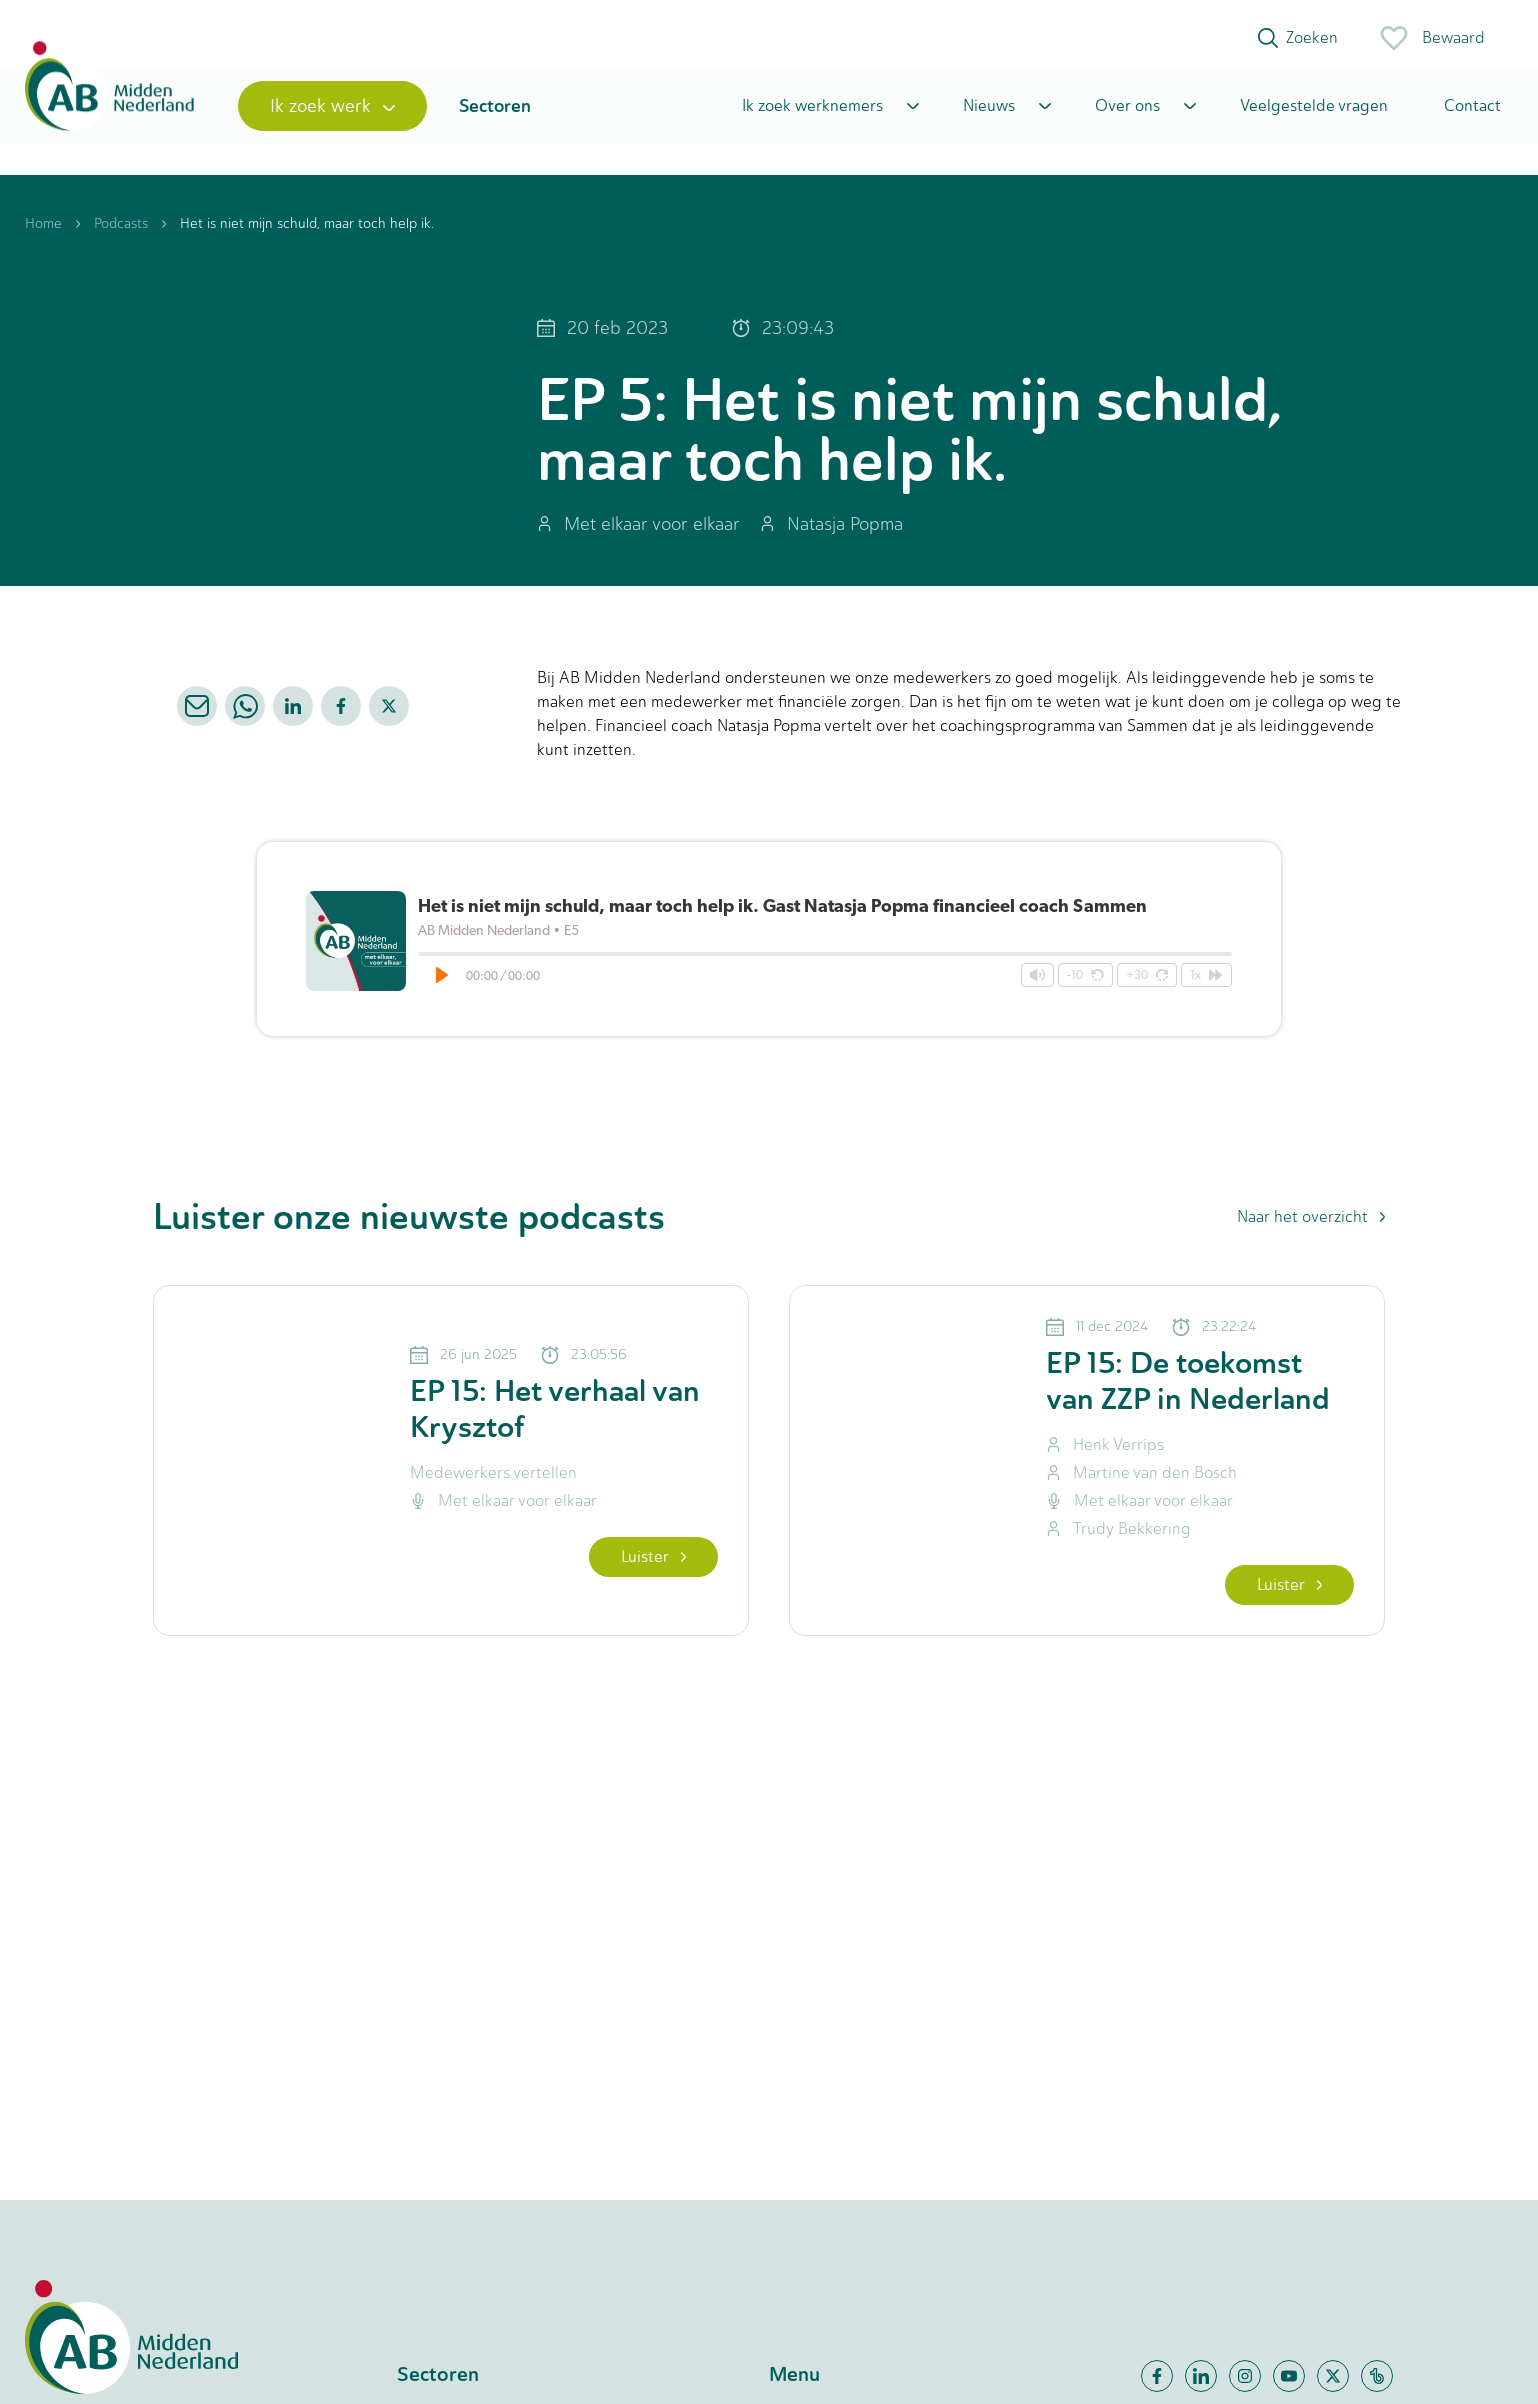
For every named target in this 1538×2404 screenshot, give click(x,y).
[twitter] (389, 715)
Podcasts (121, 232)
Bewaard (1431, 38)
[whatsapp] (245, 715)
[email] (197, 715)
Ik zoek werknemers (812, 112)
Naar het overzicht (1311, 1225)
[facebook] (341, 715)
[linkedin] (293, 715)
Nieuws (989, 112)
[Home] (112, 112)
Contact (1472, 112)
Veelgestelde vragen (1314, 112)
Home (43, 232)
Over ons (1127, 112)
